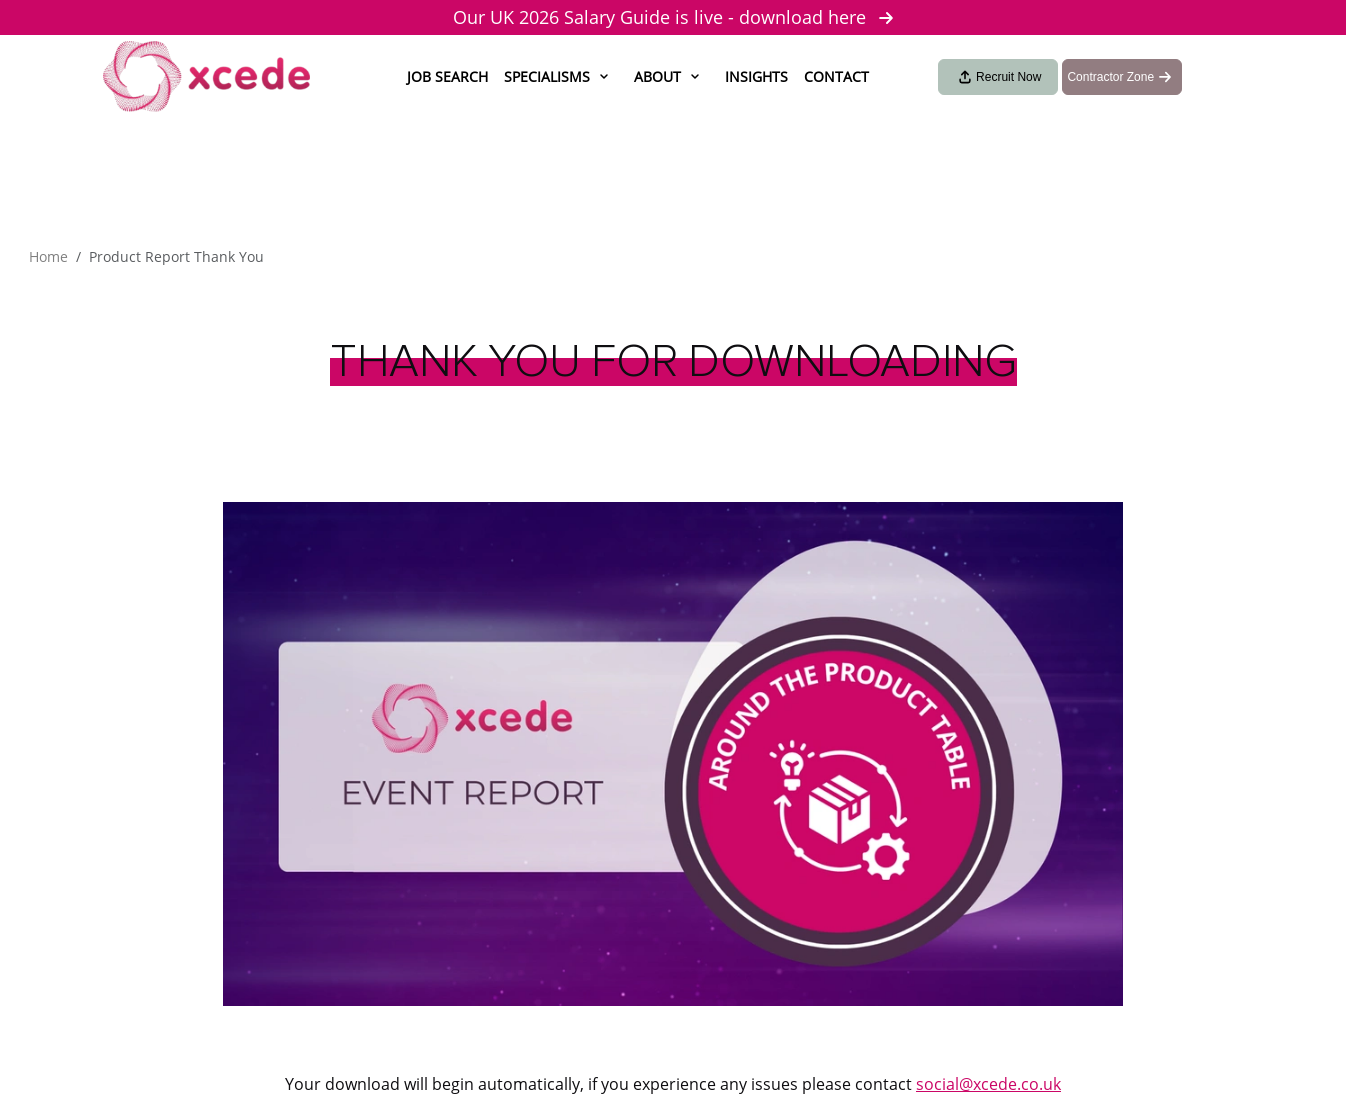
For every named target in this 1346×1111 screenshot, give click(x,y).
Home (48, 256)
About (657, 76)
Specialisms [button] (547, 76)
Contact (836, 76)
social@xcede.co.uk (988, 1084)
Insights (756, 76)
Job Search (447, 76)
